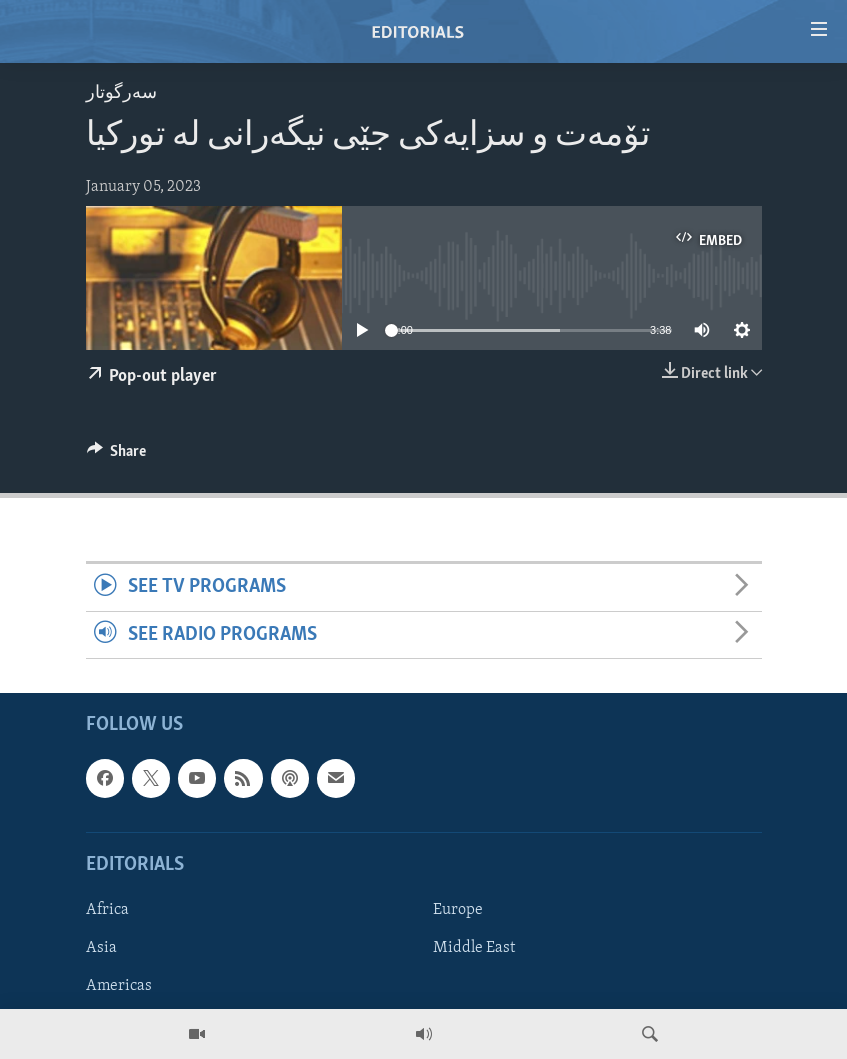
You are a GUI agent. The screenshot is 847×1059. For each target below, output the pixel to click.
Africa (107, 910)
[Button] (117, 456)
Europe (458, 910)
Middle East (474, 948)
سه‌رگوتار (121, 93)
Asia (101, 948)
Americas (119, 986)
